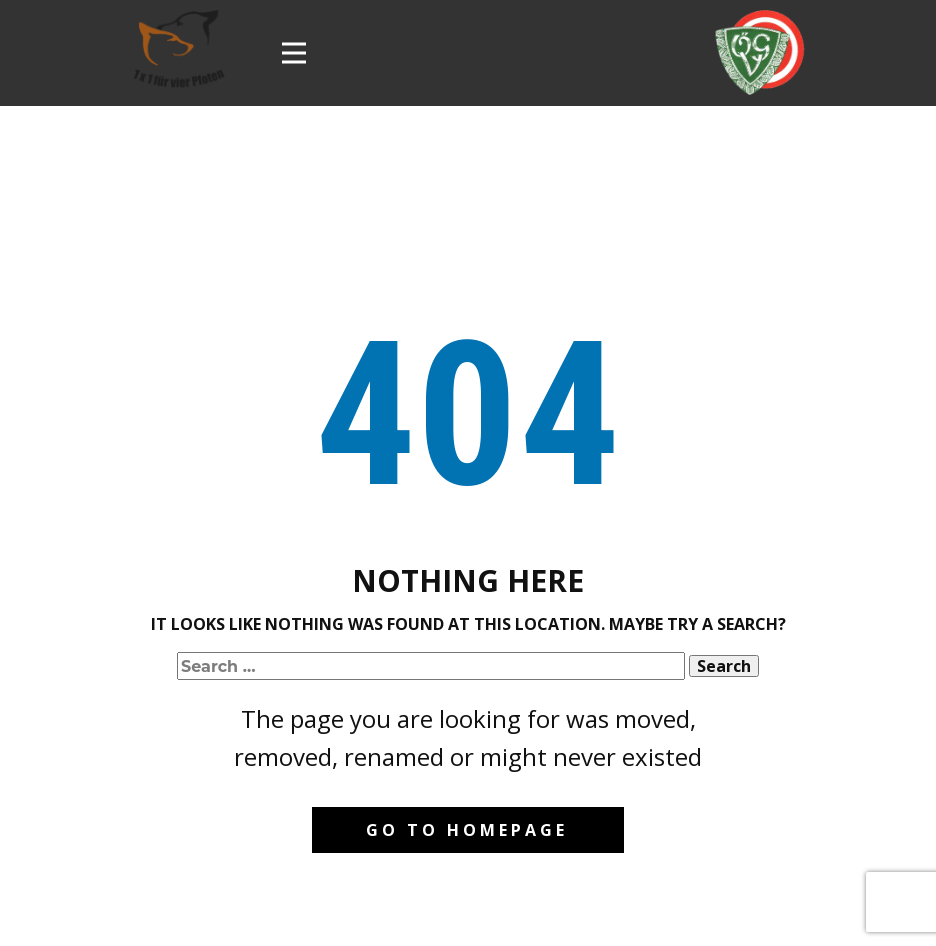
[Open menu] (294, 53)
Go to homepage (467, 830)
